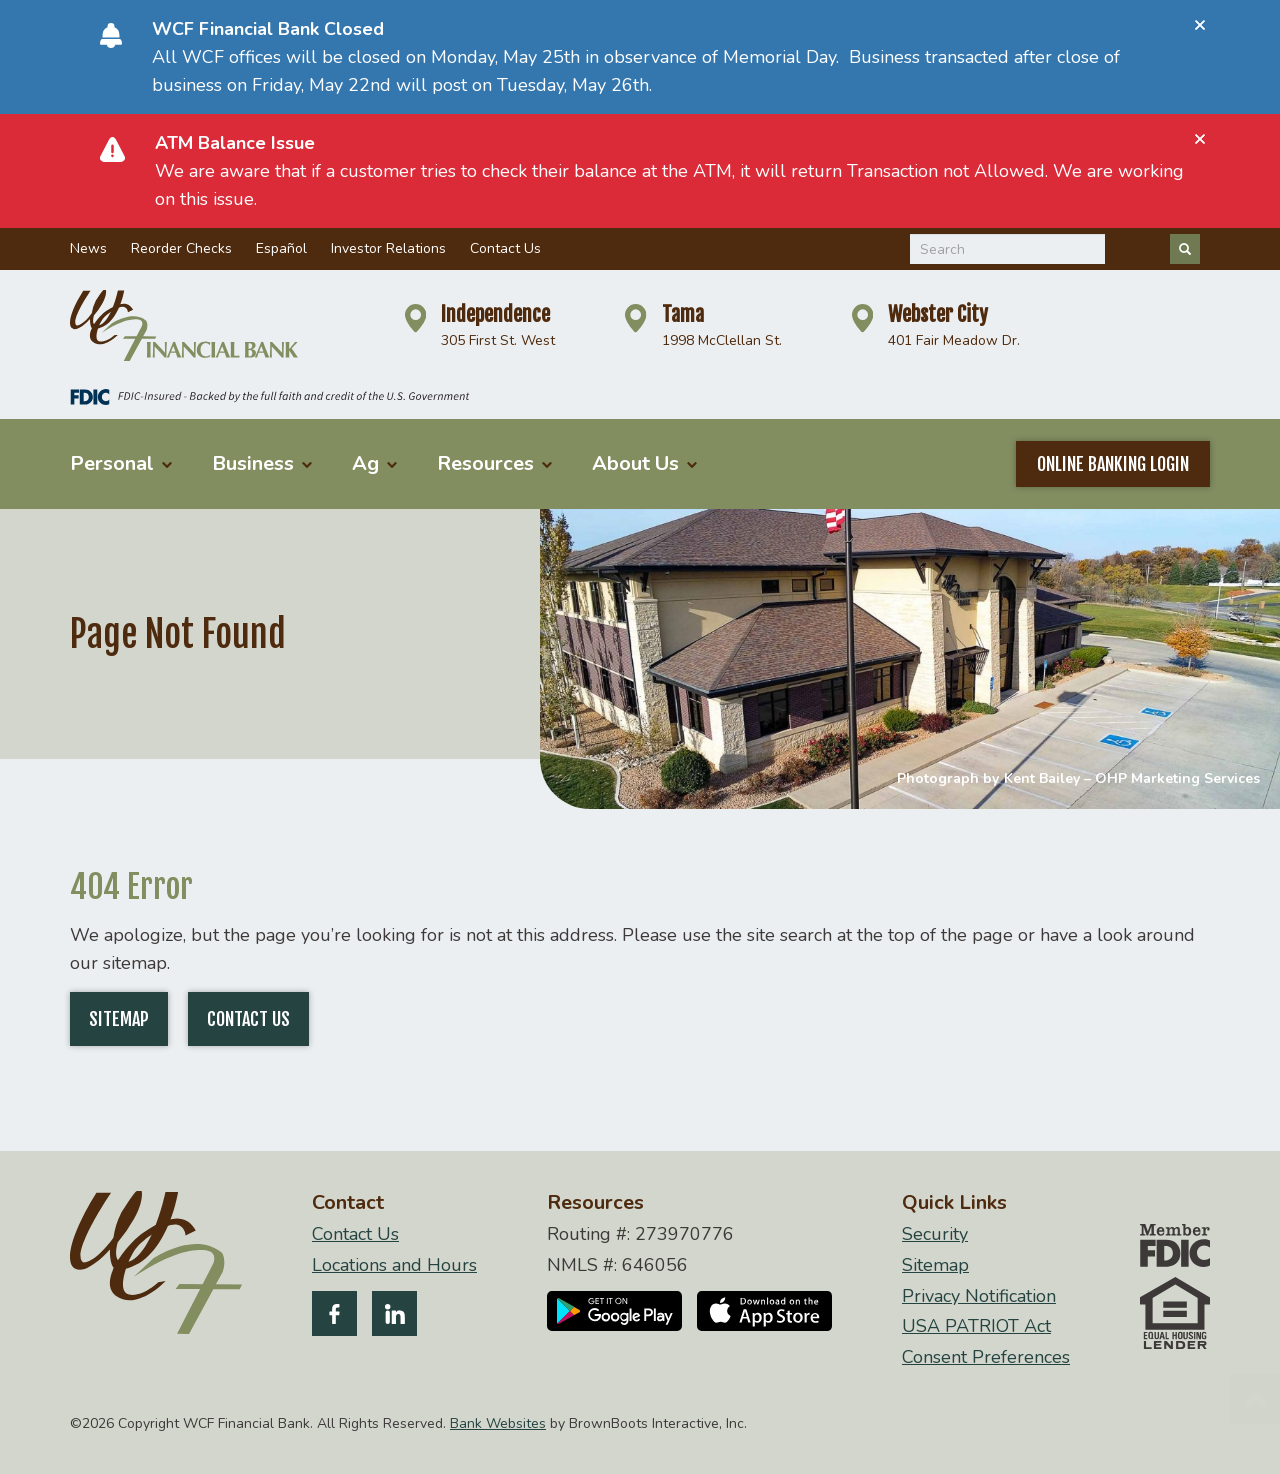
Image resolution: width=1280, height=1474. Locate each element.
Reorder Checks (181, 248)
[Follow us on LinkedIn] (394, 1317)
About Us (644, 463)
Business (262, 463)
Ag (374, 463)
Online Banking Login (1113, 464)
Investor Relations (388, 248)
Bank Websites (498, 1423)
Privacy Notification (979, 1296)
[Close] (1200, 25)
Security (935, 1234)
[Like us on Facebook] (334, 1317)
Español (281, 248)
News (88, 248)
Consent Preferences (986, 1357)
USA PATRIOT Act (976, 1326)
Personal (121, 463)
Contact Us (505, 248)
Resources (494, 463)
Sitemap (119, 1019)
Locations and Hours (394, 1265)
